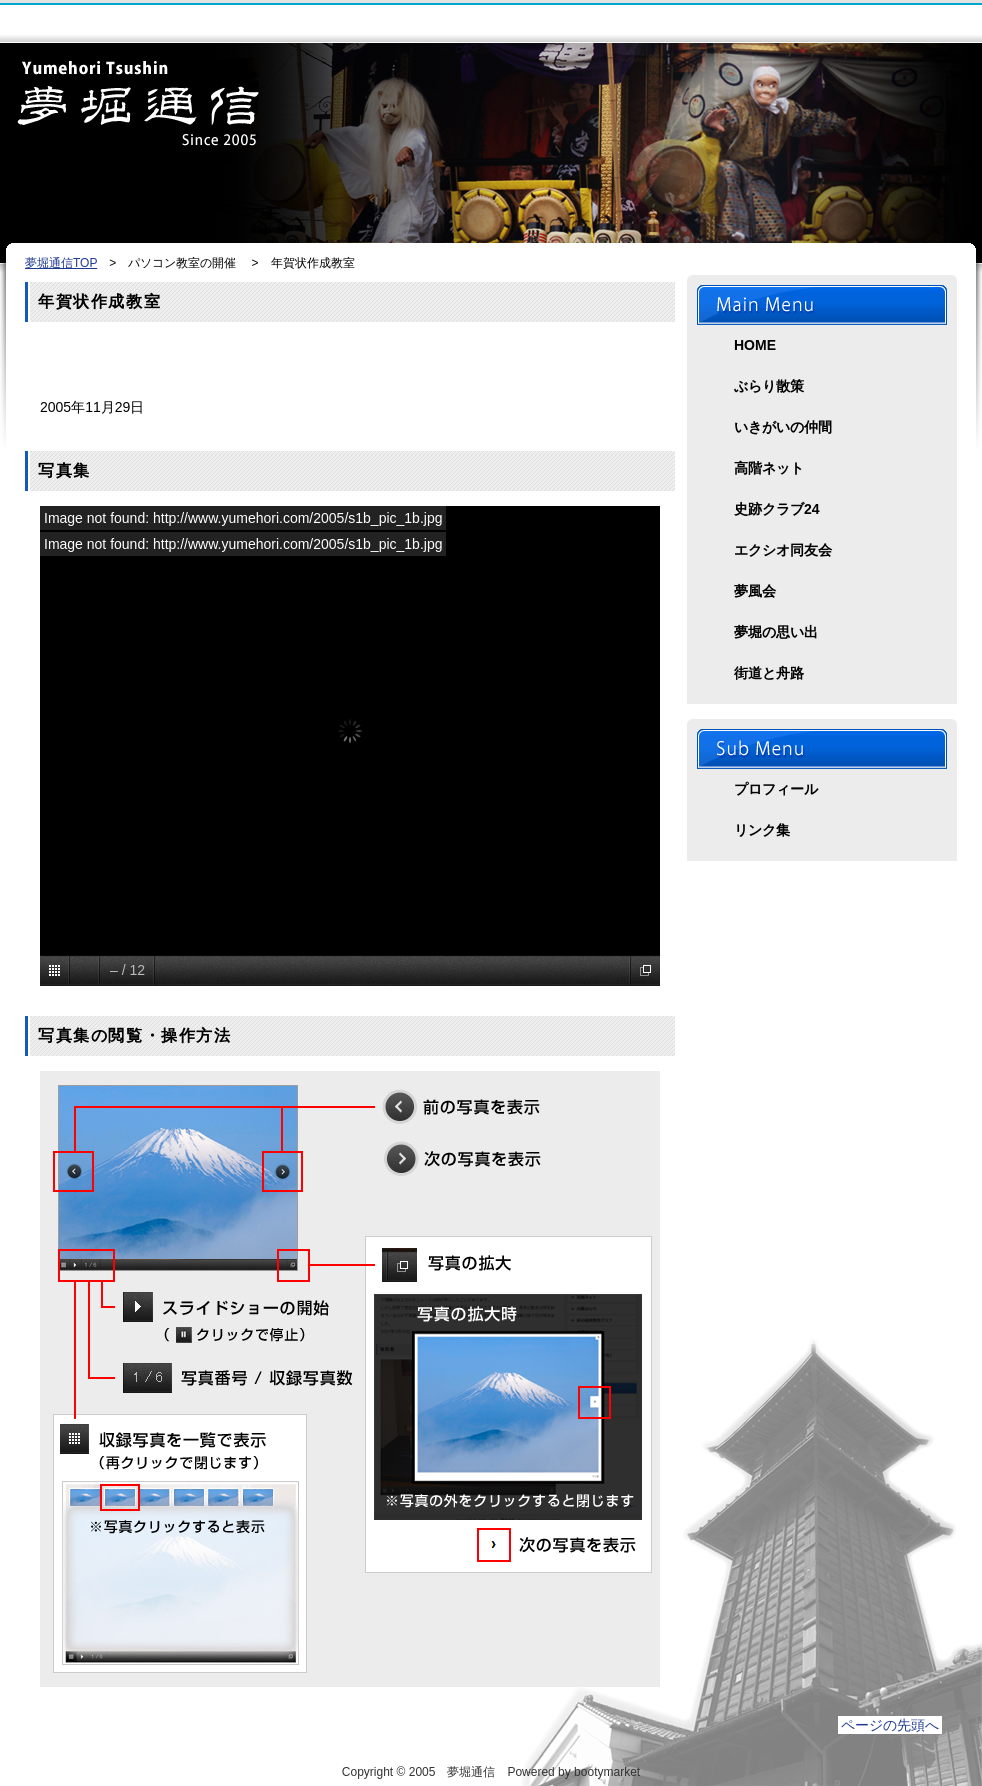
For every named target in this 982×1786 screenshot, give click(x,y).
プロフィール (776, 789)
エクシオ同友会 (783, 550)
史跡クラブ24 (777, 509)
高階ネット (769, 468)
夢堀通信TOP (61, 263)
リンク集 (762, 830)
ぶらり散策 (769, 386)
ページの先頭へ (890, 1725)
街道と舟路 (769, 673)
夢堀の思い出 (776, 632)
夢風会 (755, 591)
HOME (755, 345)
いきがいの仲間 (783, 427)
